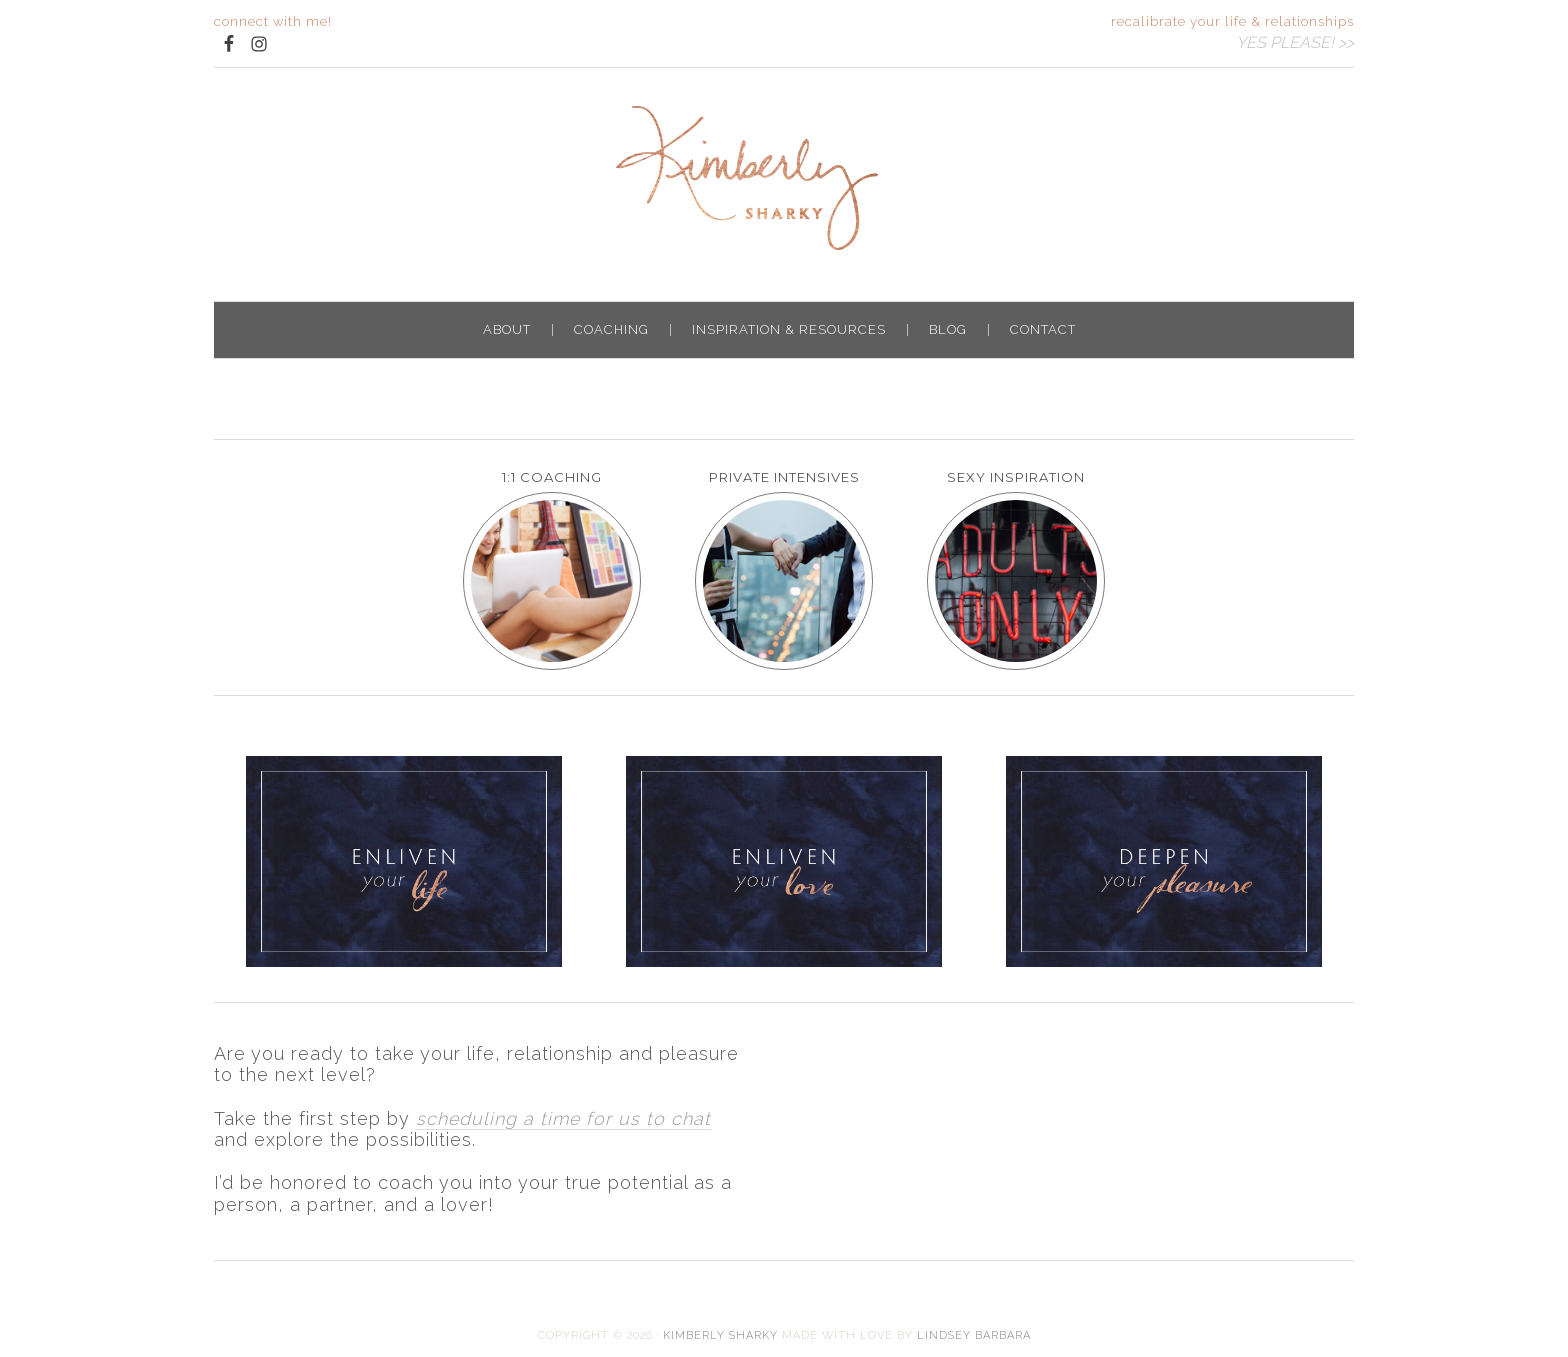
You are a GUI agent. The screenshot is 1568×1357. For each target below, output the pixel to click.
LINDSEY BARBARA (974, 1335)
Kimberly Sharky (784, 178)
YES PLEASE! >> (1295, 42)
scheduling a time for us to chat (563, 1118)
